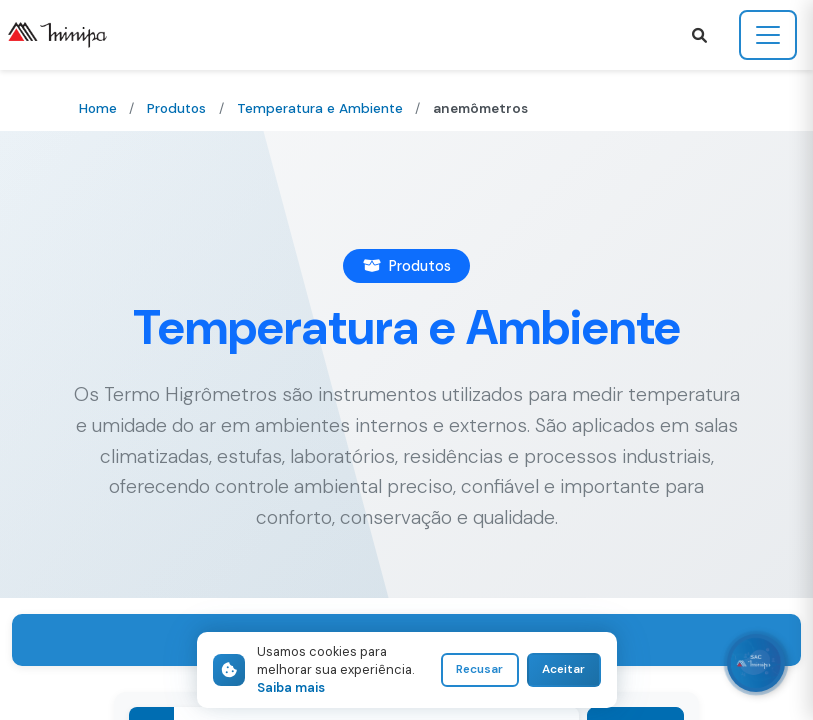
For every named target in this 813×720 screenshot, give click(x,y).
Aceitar (562, 670)
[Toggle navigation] (768, 35)
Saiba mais (291, 687)
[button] (699, 35)
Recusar (476, 670)
